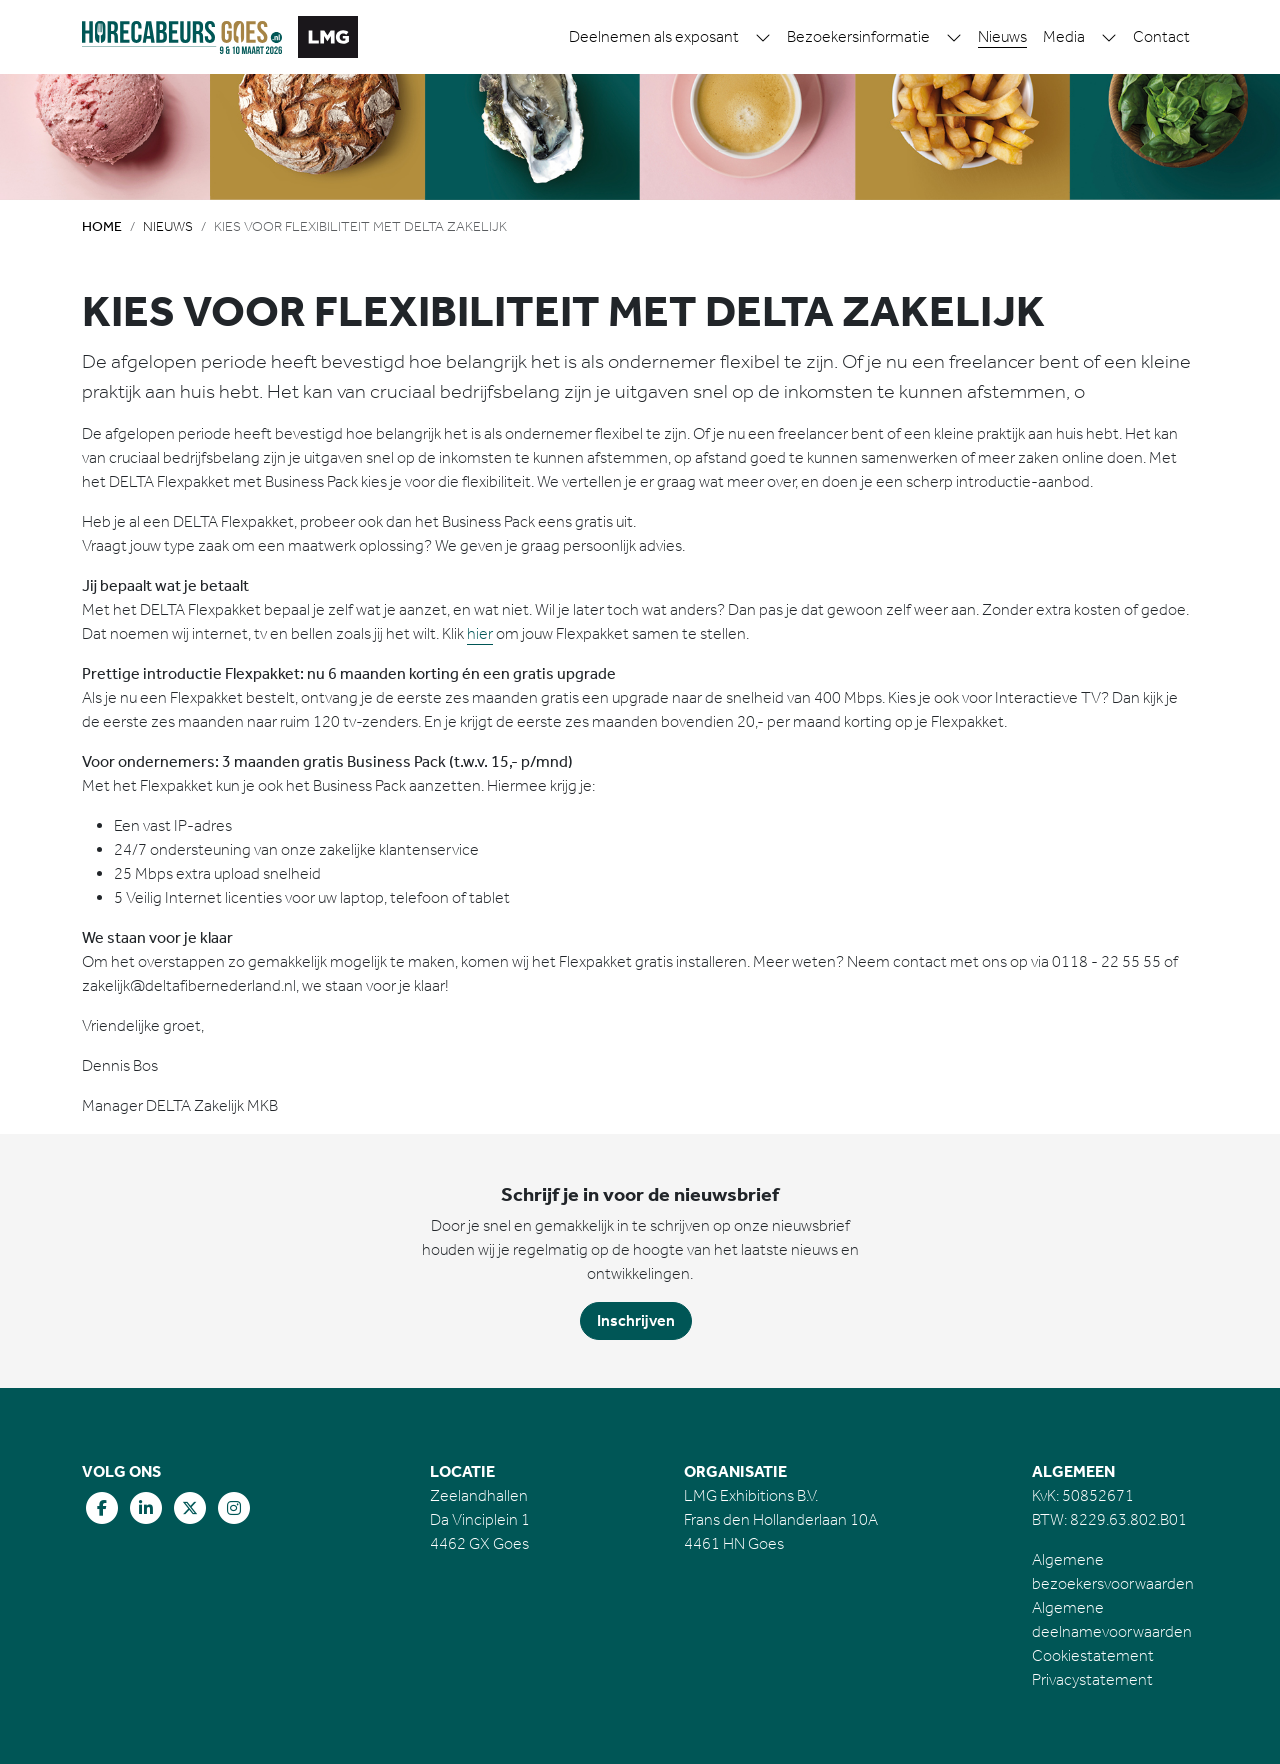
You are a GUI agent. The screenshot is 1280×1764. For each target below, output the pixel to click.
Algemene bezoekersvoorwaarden (1113, 1571)
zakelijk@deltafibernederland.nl (189, 985)
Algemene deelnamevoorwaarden (1112, 1619)
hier (480, 633)
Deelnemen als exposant (654, 36)
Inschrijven (636, 1320)
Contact (1161, 36)
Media (1064, 36)
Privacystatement (1092, 1679)
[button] (763, 37)
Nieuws (1002, 36)
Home (102, 226)
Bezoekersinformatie (858, 36)
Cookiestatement (1093, 1655)
